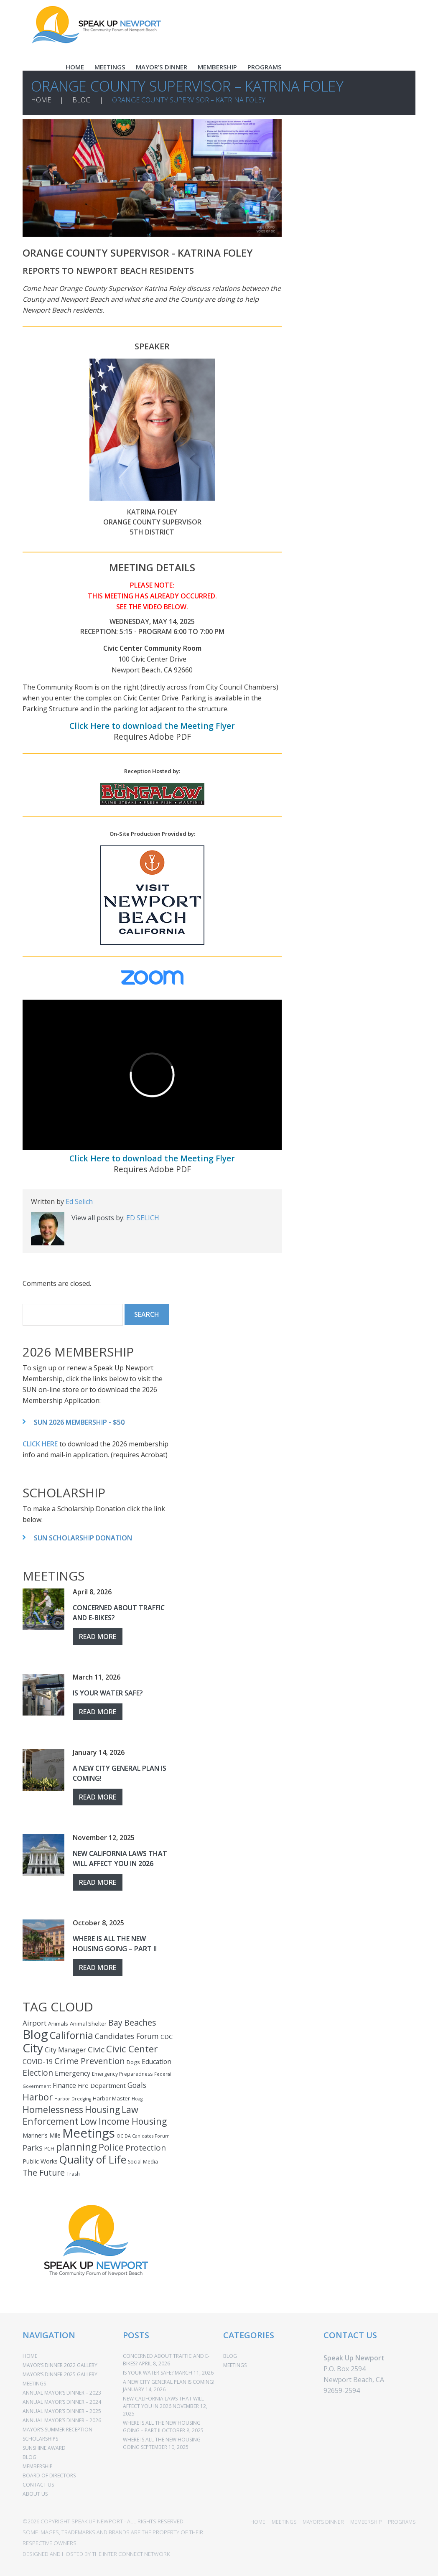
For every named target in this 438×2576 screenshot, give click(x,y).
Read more (97, 1636)
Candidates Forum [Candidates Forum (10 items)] (127, 2036)
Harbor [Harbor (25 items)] (38, 2097)
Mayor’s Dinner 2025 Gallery (60, 2374)
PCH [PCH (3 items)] (49, 2148)
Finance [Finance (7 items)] (64, 2085)
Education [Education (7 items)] (156, 2061)
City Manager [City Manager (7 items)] (65, 2049)
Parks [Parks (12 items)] (33, 2148)
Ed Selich (79, 1201)
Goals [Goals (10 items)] (136, 2085)
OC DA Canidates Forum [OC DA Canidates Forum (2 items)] (143, 2136)
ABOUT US (35, 2493)
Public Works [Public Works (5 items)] (40, 2161)
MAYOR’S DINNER (161, 67)
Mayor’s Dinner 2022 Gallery (60, 2365)
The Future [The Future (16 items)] (44, 2172)
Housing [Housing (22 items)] (102, 2109)
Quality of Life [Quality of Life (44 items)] (92, 2159)
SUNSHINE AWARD (44, 2447)
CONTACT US (38, 2484)
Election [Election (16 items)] (38, 2072)
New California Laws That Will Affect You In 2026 (163, 2402)
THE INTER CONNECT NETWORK (131, 2554)
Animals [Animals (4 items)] (58, 2023)
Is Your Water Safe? (108, 1693)
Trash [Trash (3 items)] (73, 2173)
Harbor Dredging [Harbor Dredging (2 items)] (72, 2099)
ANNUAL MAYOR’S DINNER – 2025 (62, 2411)
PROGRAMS (264, 67)
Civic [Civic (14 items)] (96, 2049)
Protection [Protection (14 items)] (145, 2147)
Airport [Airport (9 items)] (34, 2023)
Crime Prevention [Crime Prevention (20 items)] (89, 2061)
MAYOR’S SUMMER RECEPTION (57, 2429)
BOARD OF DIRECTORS (49, 2475)
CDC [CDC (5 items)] (166, 2037)
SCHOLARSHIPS (40, 2438)
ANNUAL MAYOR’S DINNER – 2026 (62, 2420)
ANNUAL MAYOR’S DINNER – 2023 (62, 2392)
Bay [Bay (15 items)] (115, 2022)
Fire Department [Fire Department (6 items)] (102, 2085)
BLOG (81, 99)
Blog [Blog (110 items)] (35, 2034)
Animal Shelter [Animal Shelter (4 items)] (88, 2023)
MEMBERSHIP (217, 67)
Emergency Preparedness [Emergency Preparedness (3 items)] (122, 2073)
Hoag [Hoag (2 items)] (137, 2099)
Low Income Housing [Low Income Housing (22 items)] (123, 2121)
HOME (75, 67)
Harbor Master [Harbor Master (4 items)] (111, 2098)
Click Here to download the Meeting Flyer (152, 725)
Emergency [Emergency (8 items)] (72, 2073)
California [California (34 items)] (71, 2035)
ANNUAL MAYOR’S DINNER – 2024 (62, 2401)
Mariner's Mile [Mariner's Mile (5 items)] (42, 2135)
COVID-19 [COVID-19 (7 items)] (38, 2061)
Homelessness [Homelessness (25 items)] (53, 2109)
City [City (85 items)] (33, 2048)
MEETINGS (109, 67)
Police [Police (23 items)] (111, 2147)
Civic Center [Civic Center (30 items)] (132, 2048)
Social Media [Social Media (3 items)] (143, 2161)
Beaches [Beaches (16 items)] (140, 2022)
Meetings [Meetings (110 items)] (88, 2133)
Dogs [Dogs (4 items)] (133, 2062)
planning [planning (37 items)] (76, 2146)
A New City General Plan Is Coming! (168, 2381)
